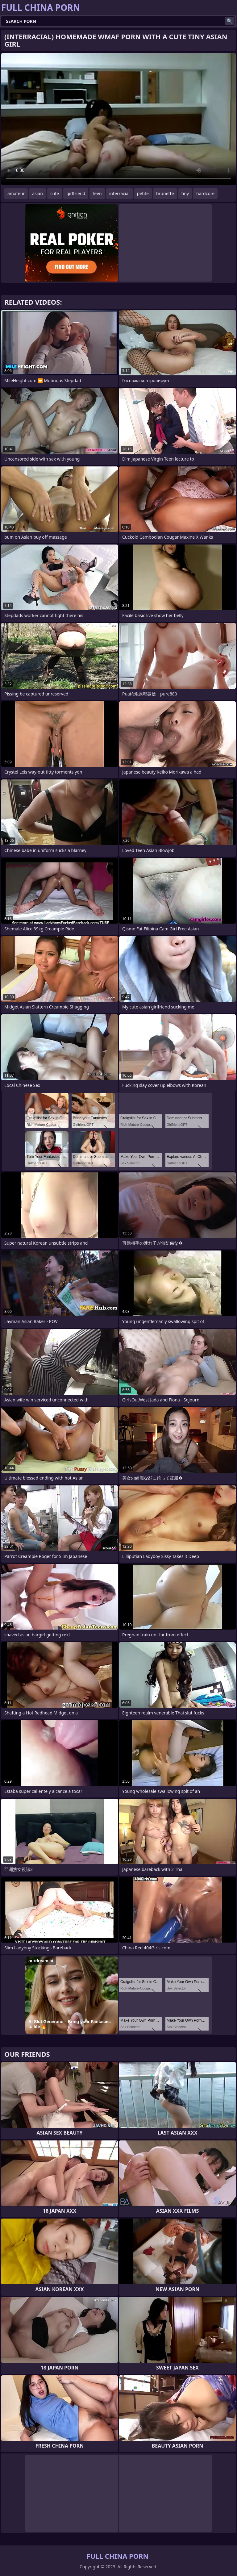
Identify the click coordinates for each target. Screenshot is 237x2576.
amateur (16, 193)
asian (37, 193)
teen (97, 193)
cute (54, 193)
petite (143, 193)
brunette (165, 193)
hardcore (205, 193)
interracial (119, 193)
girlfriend (75, 193)
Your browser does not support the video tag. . (118, 119)
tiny (185, 193)
